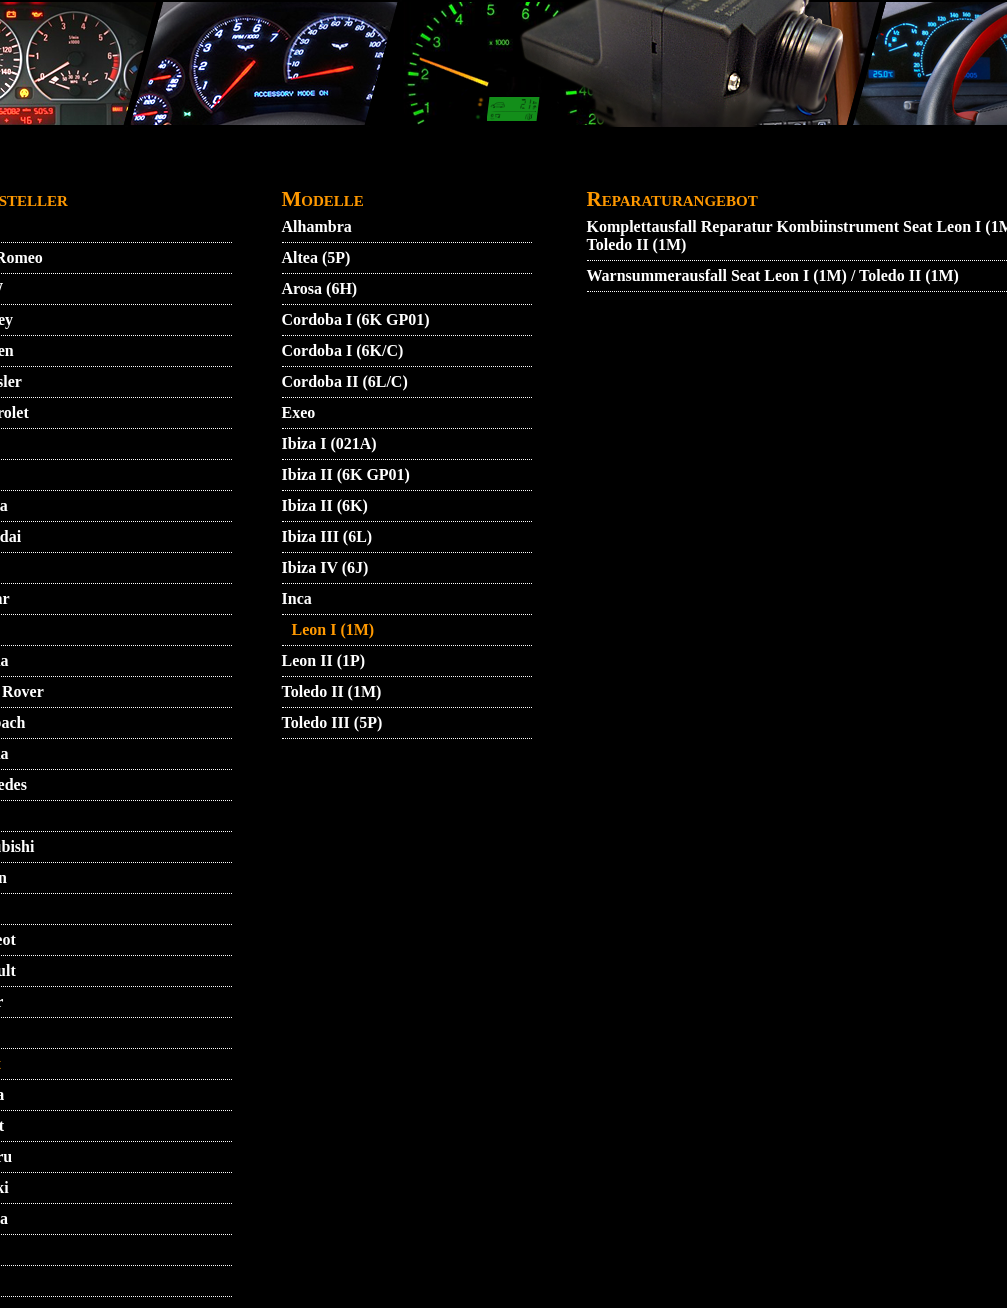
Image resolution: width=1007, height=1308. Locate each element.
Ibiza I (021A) (329, 443)
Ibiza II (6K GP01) (346, 474)
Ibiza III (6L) (327, 536)
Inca (297, 598)
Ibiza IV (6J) (325, 567)
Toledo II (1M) (332, 691)
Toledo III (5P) (332, 722)
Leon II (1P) (324, 660)
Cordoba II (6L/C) (345, 381)
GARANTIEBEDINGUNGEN (655, 166)
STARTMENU (132, 166)
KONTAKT (359, 166)
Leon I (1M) (333, 629)
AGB (284, 166)
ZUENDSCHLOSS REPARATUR (482, 196)
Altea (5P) (316, 257)
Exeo (299, 412)
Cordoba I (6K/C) (343, 350)
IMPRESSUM (827, 166)
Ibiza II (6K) (325, 505)
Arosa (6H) (320, 288)
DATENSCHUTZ (478, 166)
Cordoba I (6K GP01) (356, 319)
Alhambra (317, 226)
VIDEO (223, 166)
